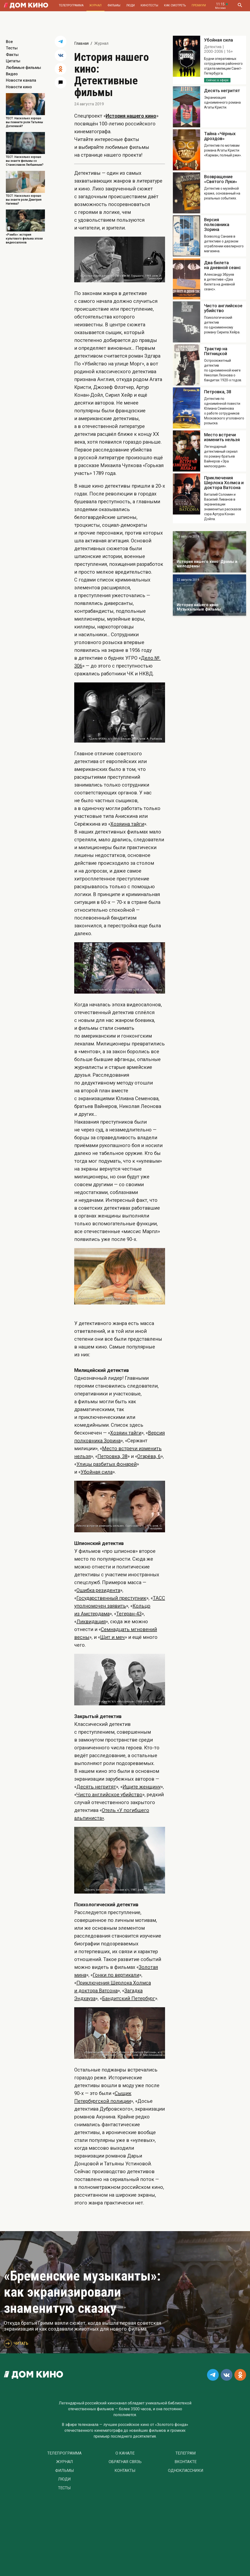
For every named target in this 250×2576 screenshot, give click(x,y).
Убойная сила (97, 1472)
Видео (12, 74)
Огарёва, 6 (149, 1456)
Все (9, 41)
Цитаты (13, 61)
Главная (81, 43)
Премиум (199, 5)
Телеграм (186, 2453)
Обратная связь (125, 2462)
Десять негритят (96, 1787)
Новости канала (21, 80)
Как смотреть (175, 5)
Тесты (12, 48)
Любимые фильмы (23, 67)
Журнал (95, 5)
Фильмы (113, 5)
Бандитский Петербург (128, 1998)
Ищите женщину (142, 1787)
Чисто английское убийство (109, 1795)
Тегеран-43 (129, 1614)
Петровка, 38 (112, 1456)
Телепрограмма (71, 5)
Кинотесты (149, 5)
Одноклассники (185, 2470)
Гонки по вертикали (116, 1975)
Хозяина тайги (127, 824)
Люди (130, 5)
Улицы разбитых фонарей (106, 1464)
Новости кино (19, 87)
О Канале (125, 2453)
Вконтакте (186, 2462)
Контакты (125, 2470)
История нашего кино (131, 116)
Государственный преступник (111, 1598)
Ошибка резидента (98, 1590)
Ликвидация (91, 1621)
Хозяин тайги (125, 1433)
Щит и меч (112, 1637)
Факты (12, 54)
